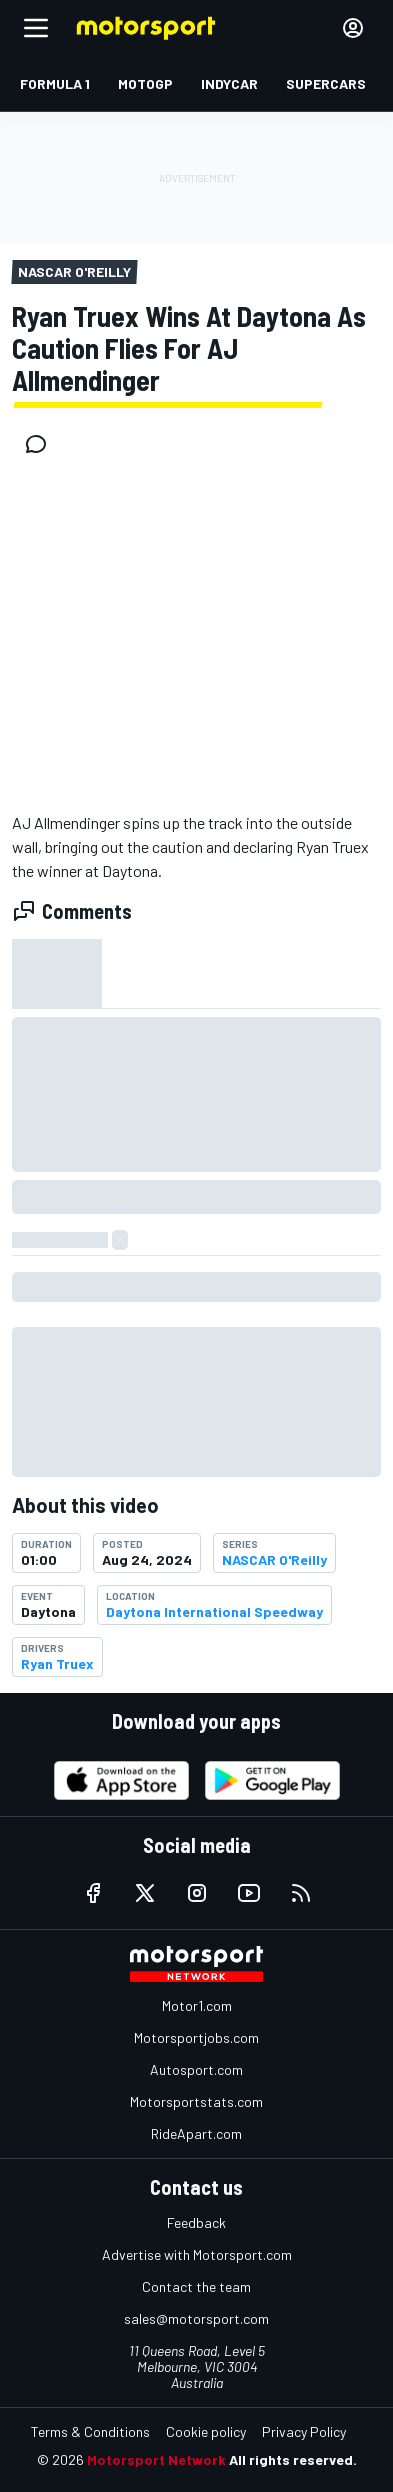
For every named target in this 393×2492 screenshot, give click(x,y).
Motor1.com (197, 2005)
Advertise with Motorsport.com (197, 2254)
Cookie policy (206, 2431)
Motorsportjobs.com (196, 2037)
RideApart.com (196, 2133)
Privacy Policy (304, 2431)
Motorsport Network (156, 2459)
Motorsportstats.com (196, 2101)
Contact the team (196, 2286)
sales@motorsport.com (196, 2318)
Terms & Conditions (90, 2431)
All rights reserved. (293, 2459)
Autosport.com (196, 2069)
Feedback (196, 2222)
